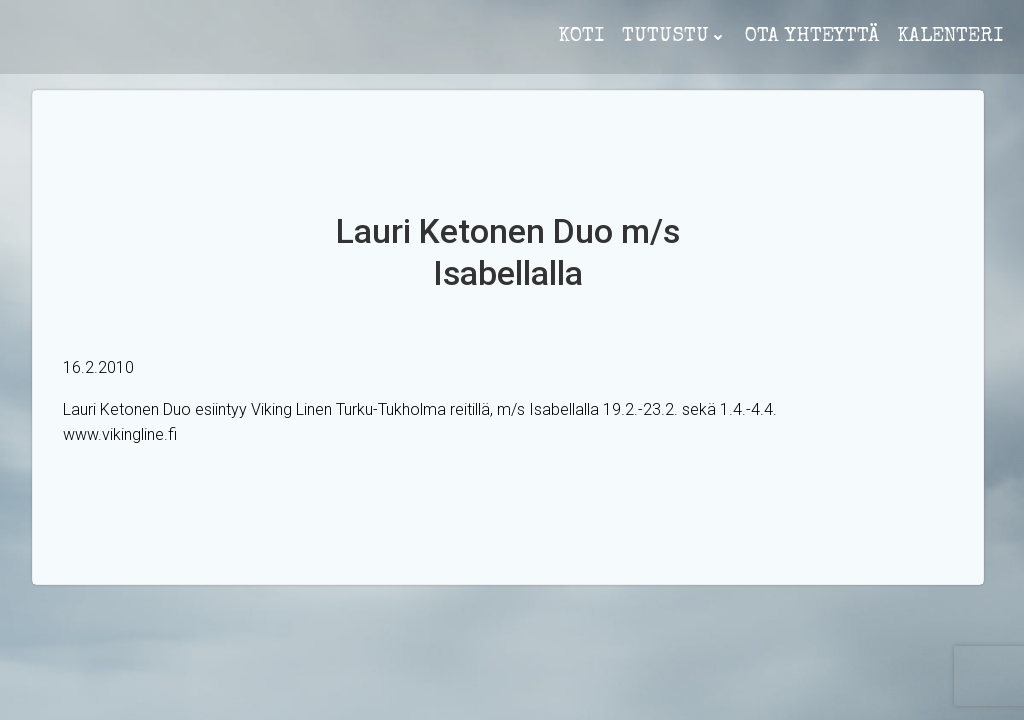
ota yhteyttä (812, 37)
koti (581, 37)
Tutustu (674, 37)
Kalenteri (950, 37)
